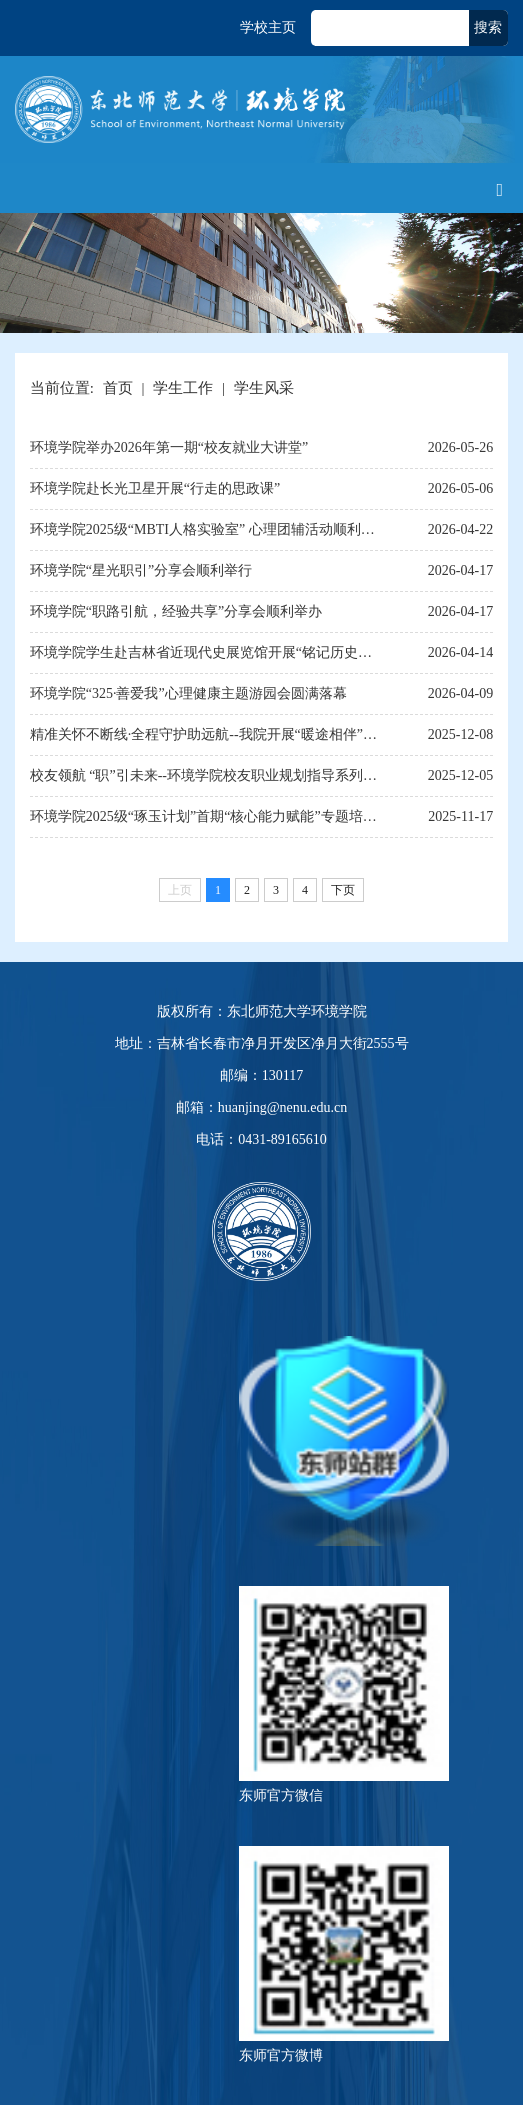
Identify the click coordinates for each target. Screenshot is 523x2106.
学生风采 (264, 388)
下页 (343, 890)
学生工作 (183, 388)
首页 (118, 388)
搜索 (488, 27)
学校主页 (268, 27)
